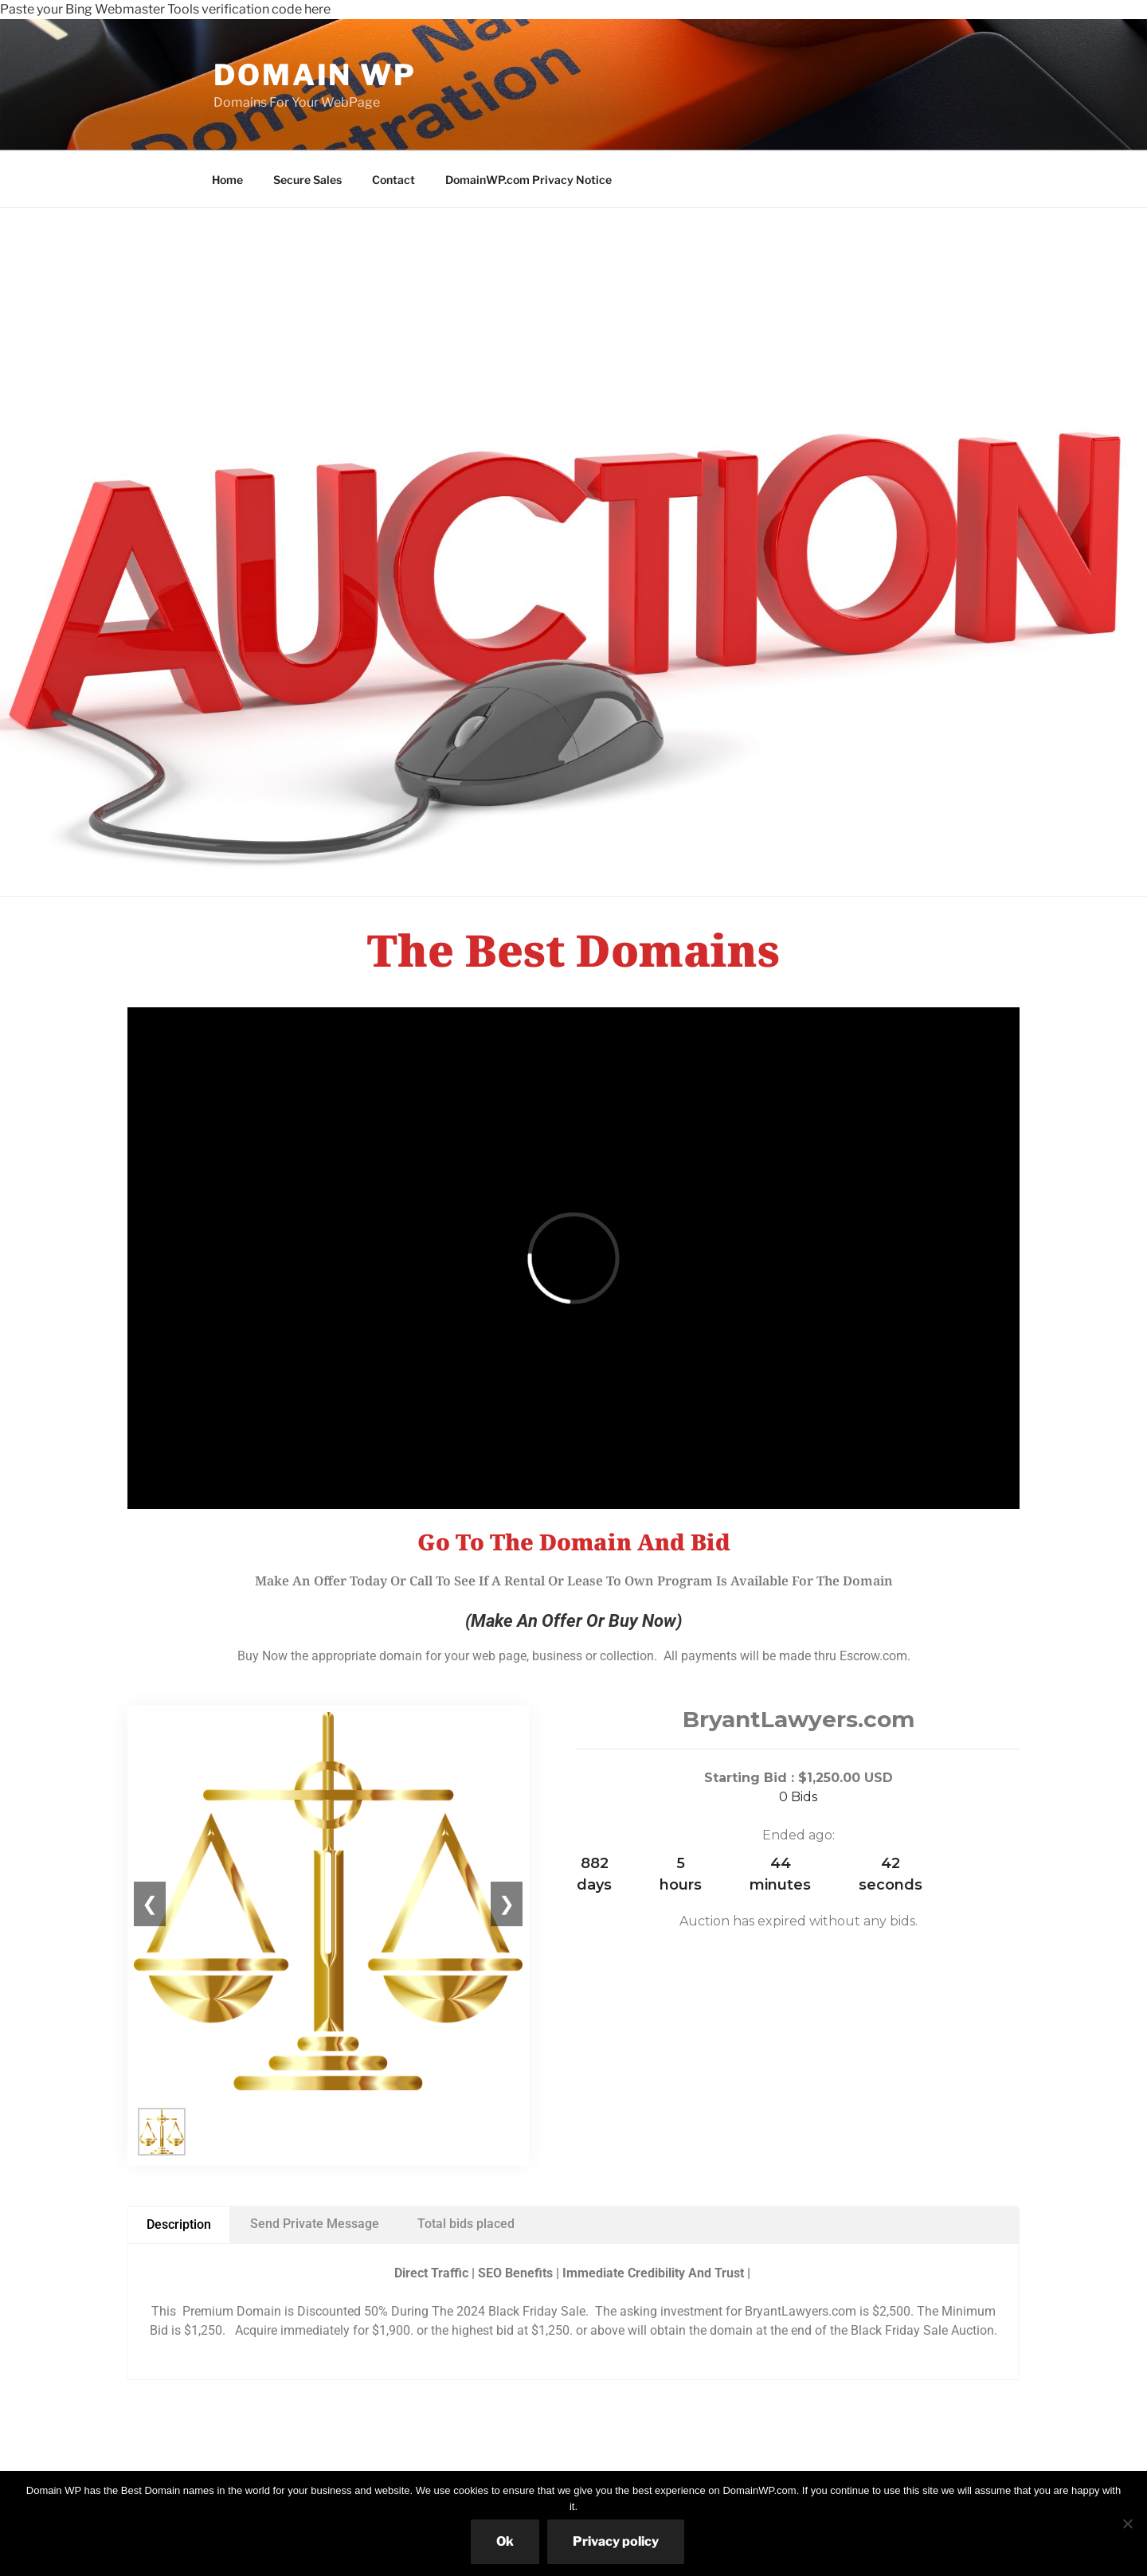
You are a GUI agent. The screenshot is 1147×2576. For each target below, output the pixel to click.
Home (227, 179)
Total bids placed (466, 2223)
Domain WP (315, 74)
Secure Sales (307, 179)
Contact (393, 179)
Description (179, 2224)
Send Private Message (314, 2223)
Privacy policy (616, 2541)
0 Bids (798, 1796)
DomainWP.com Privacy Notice (528, 179)
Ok (505, 2541)
